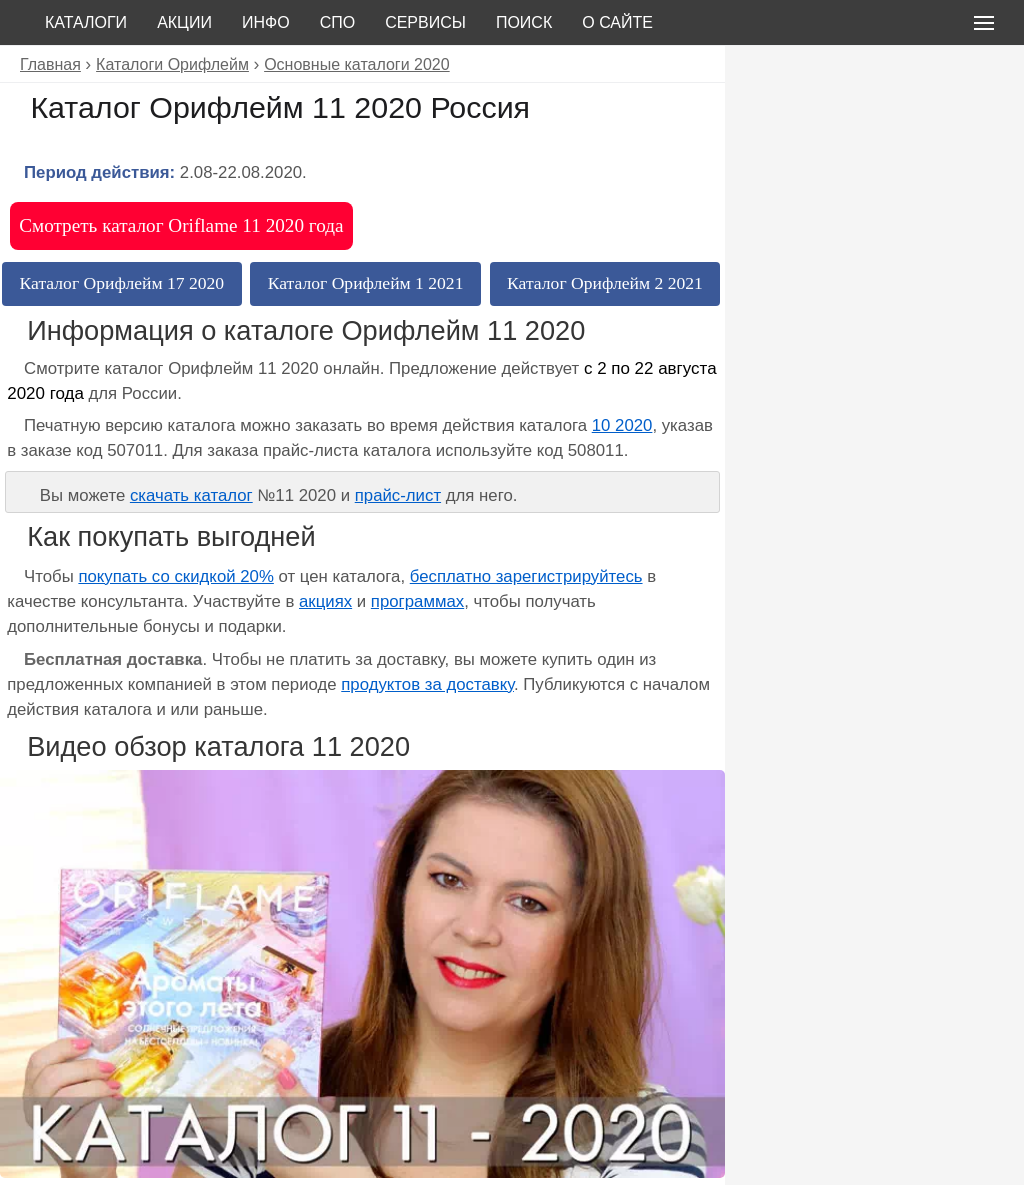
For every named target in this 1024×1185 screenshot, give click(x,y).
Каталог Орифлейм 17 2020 (122, 283)
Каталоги (86, 22)
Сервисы (425, 22)
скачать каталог (191, 495)
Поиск (524, 22)
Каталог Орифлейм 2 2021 (605, 283)
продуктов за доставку (427, 684)
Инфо (266, 22)
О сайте (617, 22)
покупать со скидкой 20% (175, 576)
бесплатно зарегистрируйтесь (526, 576)
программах (417, 601)
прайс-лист (398, 495)
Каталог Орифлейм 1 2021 (366, 283)
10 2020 (622, 425)
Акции (184, 22)
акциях (325, 601)
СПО (338, 22)
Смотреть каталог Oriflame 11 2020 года (181, 225)
